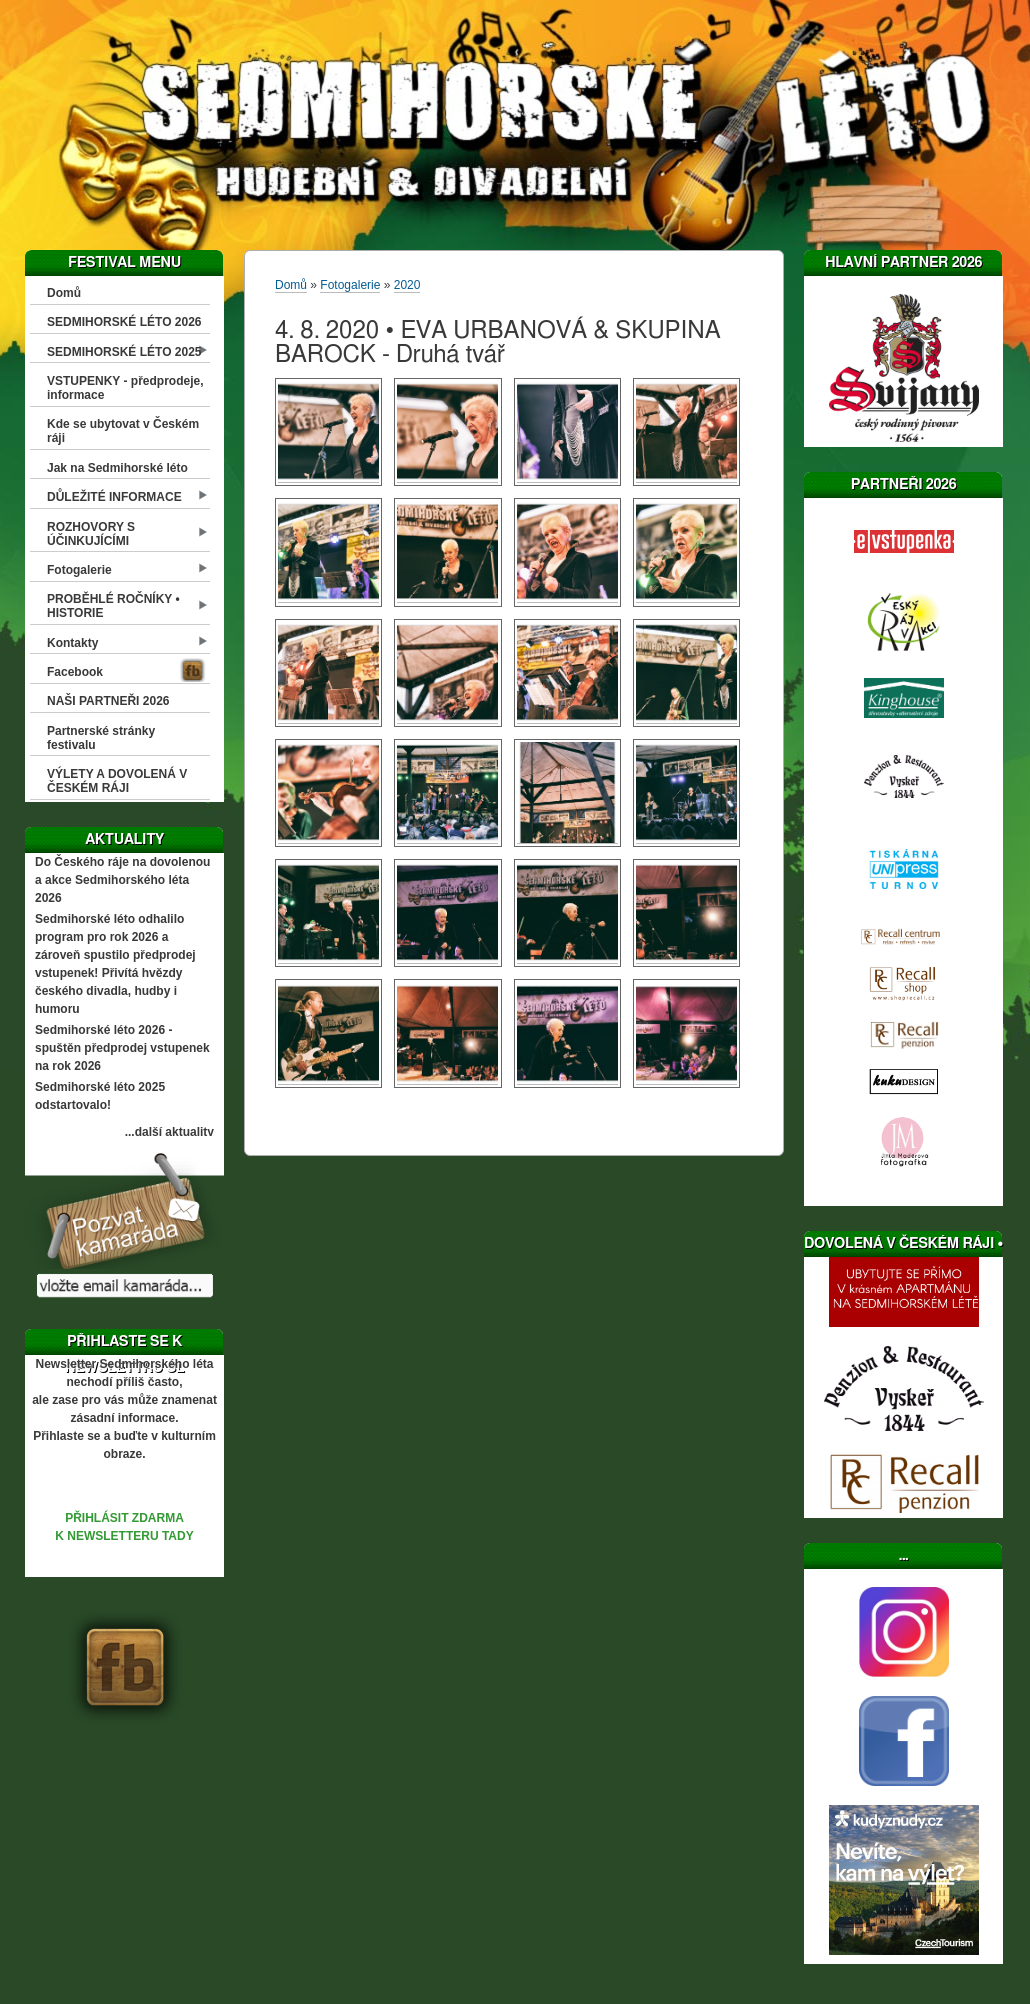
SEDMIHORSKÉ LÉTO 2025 (124, 352)
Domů (64, 293)
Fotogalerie (79, 570)
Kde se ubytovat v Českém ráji (123, 431)
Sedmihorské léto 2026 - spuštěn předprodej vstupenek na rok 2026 (122, 1048)
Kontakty (72, 643)
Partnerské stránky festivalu (101, 738)
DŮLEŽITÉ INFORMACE (114, 497)
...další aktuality (169, 1132)
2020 (407, 285)
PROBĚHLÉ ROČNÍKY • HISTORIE (113, 606)
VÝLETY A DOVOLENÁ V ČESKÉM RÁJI (117, 781)
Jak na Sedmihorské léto (117, 468)
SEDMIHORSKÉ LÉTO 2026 (124, 322)
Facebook (75, 672)
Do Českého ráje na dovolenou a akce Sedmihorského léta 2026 (122, 880)
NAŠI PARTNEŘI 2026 (108, 701)
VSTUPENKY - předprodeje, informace (125, 388)
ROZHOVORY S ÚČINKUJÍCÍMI (91, 534)
